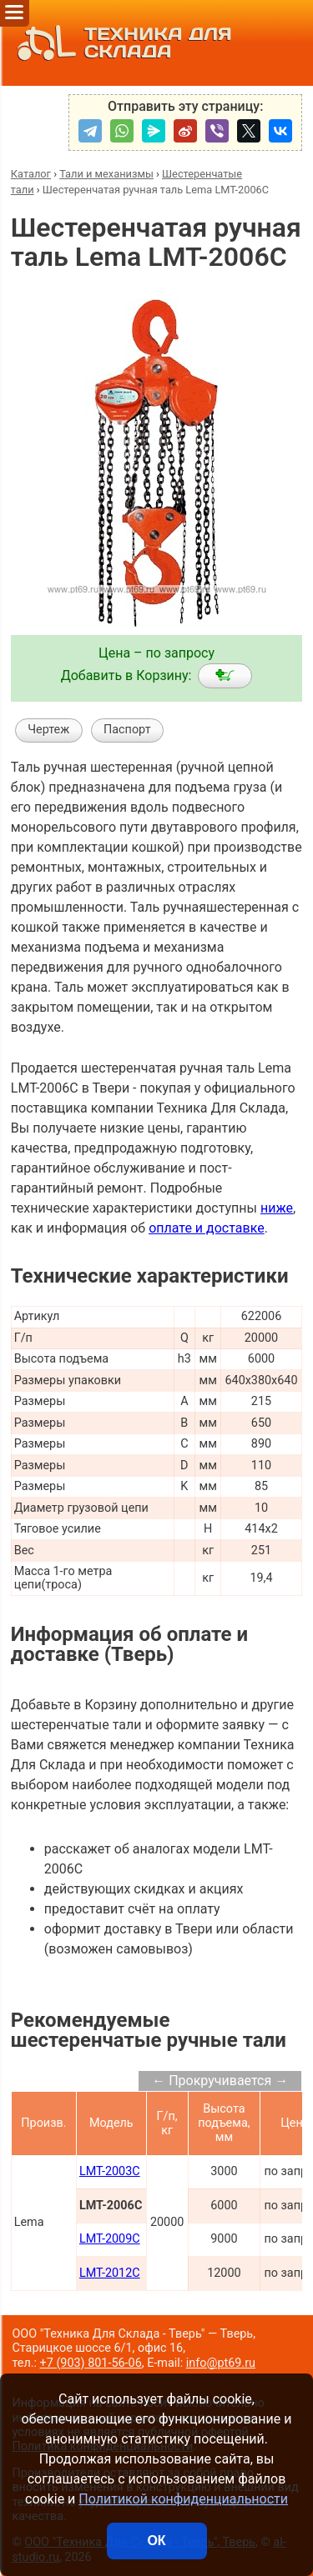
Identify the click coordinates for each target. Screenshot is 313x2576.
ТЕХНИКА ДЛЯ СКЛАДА (120, 43)
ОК (156, 2540)
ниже (276, 1208)
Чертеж (48, 730)
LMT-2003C (109, 2171)
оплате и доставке (207, 1228)
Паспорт (127, 730)
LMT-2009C (109, 2239)
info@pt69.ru (220, 2363)
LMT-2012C (109, 2273)
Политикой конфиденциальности (183, 2499)
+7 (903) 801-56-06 (91, 2363)
